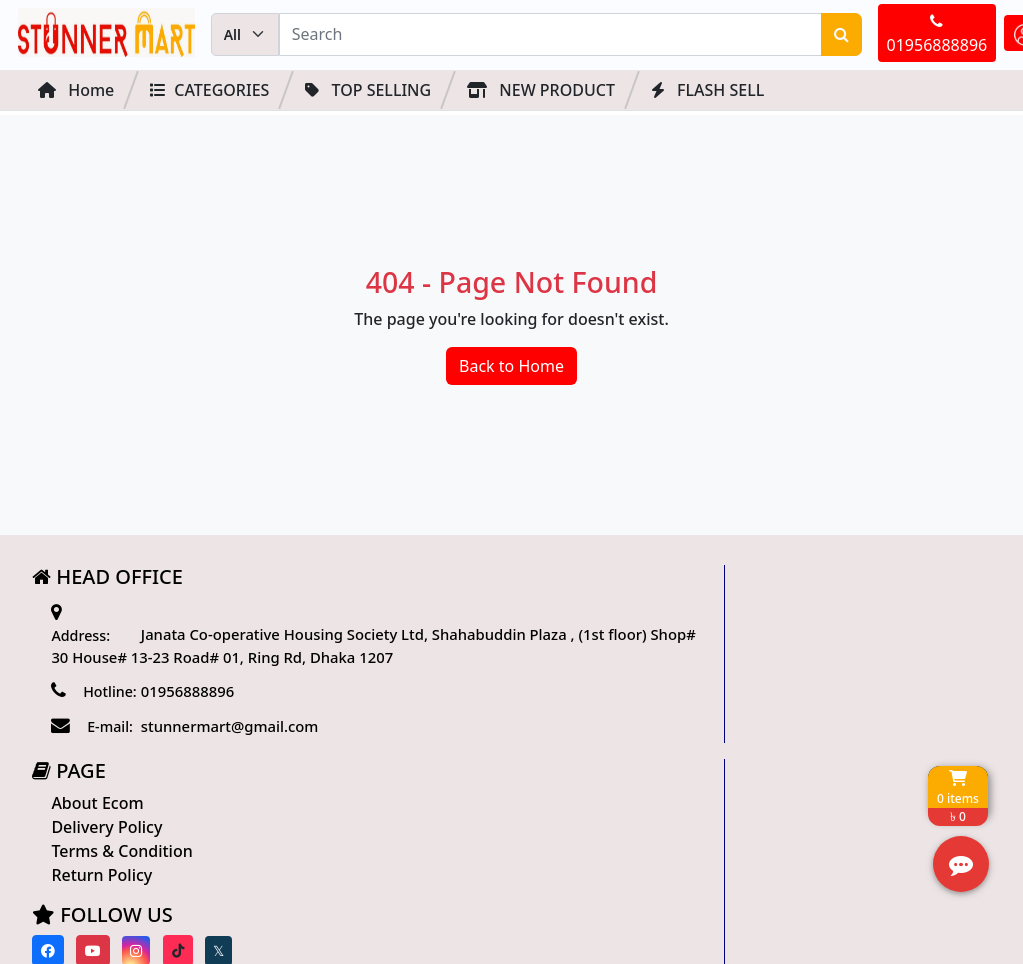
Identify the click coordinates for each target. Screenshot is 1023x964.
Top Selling (368, 93)
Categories (209, 93)
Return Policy (434, 692)
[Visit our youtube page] (421, 767)
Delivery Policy (439, 644)
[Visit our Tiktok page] (505, 767)
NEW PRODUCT (541, 93)
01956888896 (845, 37)
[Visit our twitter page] (545, 767)
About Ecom (430, 620)
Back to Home (511, 377)
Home (76, 93)
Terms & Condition (454, 668)
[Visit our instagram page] (464, 767)
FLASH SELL (707, 93)
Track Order (754, 666)
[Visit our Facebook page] (376, 767)
